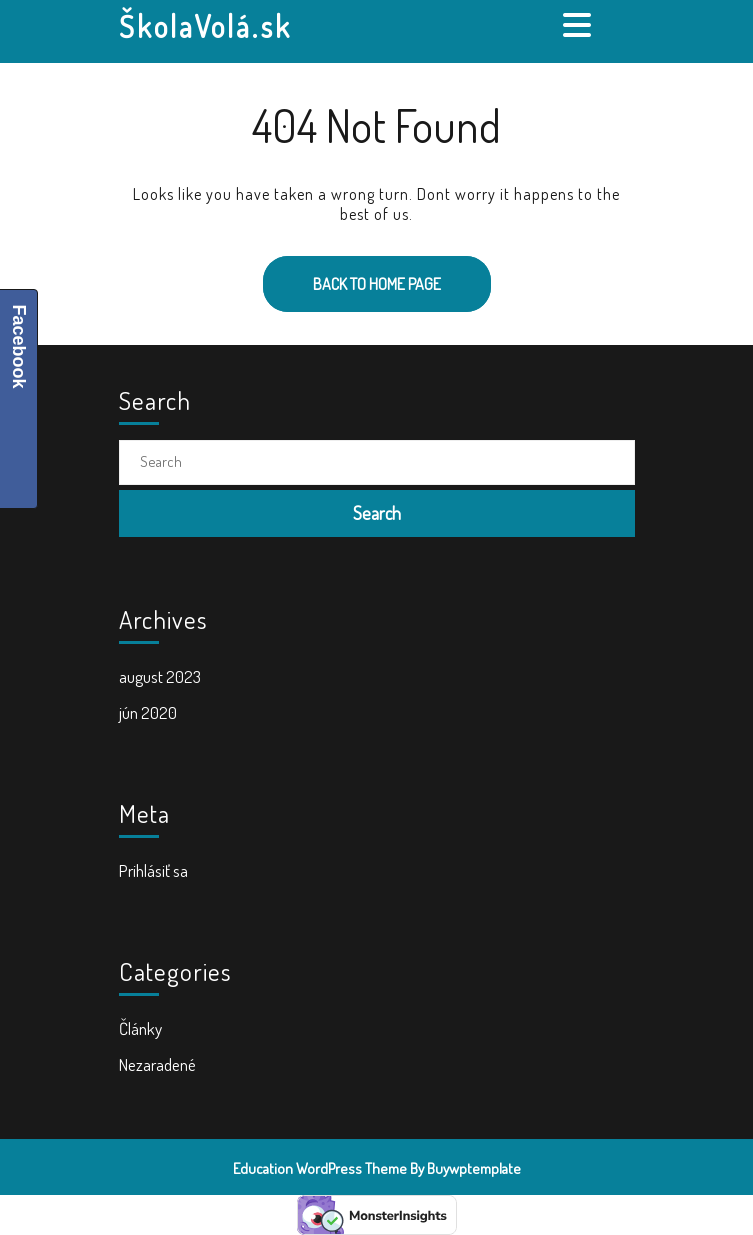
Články (140, 1028)
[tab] (579, 25)
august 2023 (160, 676)
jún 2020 (148, 712)
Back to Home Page (352, 275)
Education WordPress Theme (320, 1168)
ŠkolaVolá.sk (205, 26)
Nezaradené (157, 1064)
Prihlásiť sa (153, 870)
